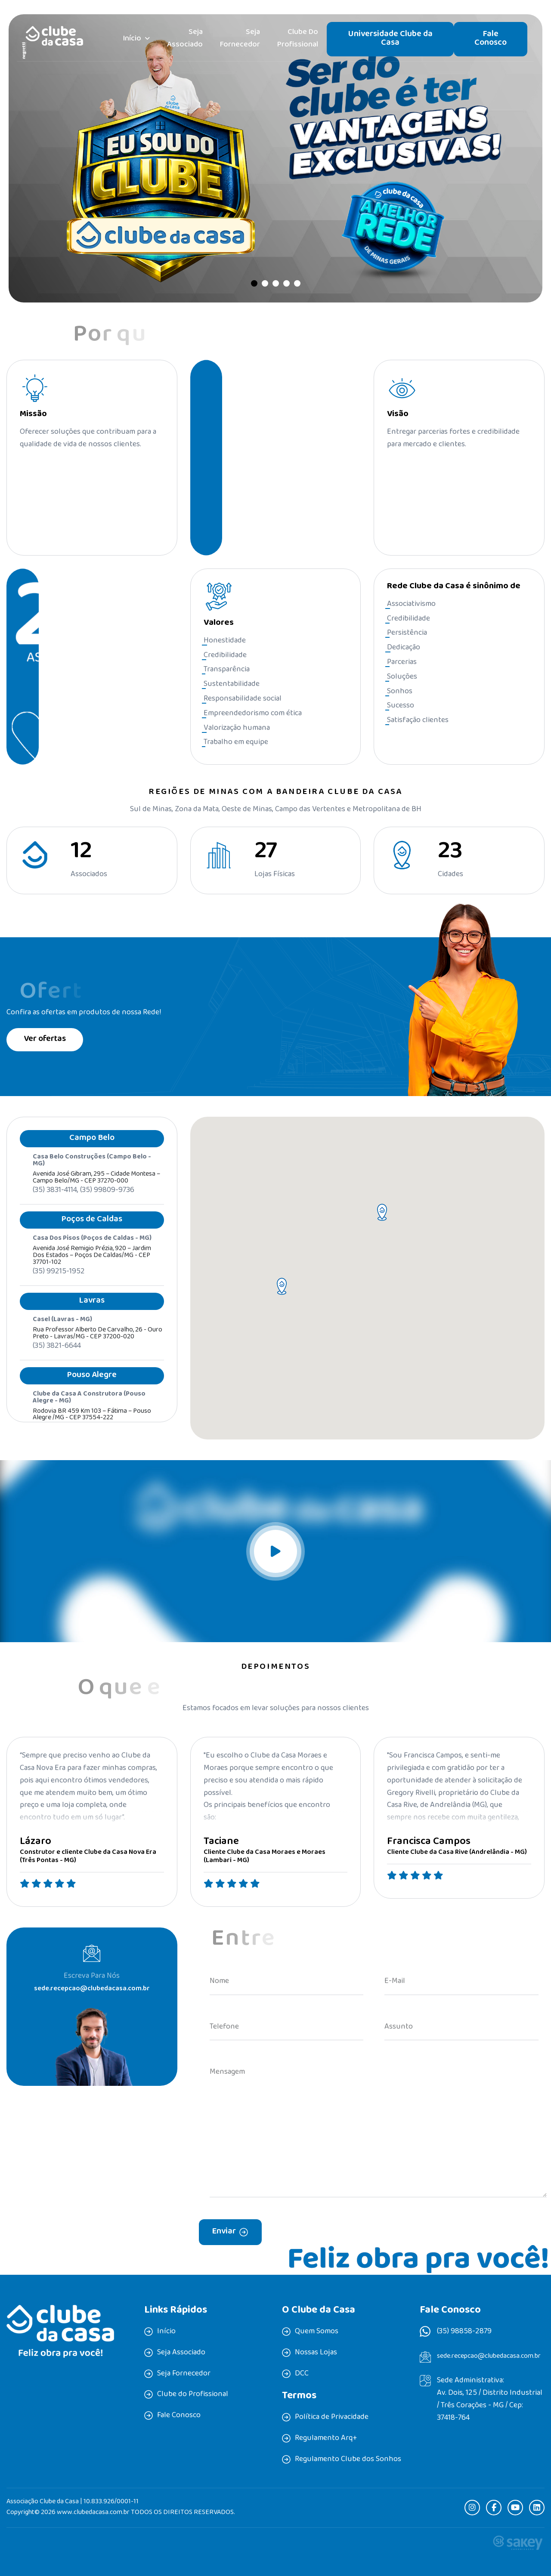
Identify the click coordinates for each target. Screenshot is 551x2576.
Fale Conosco (490, 39)
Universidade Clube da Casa (390, 39)
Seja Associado (185, 39)
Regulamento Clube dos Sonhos (348, 2460)
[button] (254, 283)
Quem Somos (316, 2332)
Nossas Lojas (316, 2353)
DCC (302, 2374)
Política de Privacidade (331, 2417)
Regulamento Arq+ (326, 2438)
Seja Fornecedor (240, 39)
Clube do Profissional (297, 39)
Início (132, 39)
